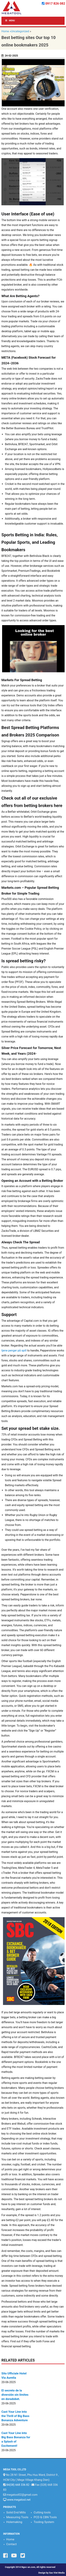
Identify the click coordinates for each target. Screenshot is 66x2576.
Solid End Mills (16, 2512)
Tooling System (44, 2522)
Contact (11, 2544)
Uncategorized (20, 31)
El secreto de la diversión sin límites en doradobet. (15, 2395)
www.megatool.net (19, 2499)
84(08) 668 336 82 (17, 2484)
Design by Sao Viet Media (51, 2572)
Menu (10, 20)
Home (10, 2539)
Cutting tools (42, 2512)
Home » (6, 31)
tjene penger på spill (14, 1350)
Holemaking (14, 2522)
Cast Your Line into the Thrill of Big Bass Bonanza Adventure (15, 2416)
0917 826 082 (55, 3)
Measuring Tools (17, 2517)
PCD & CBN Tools (45, 2517)
